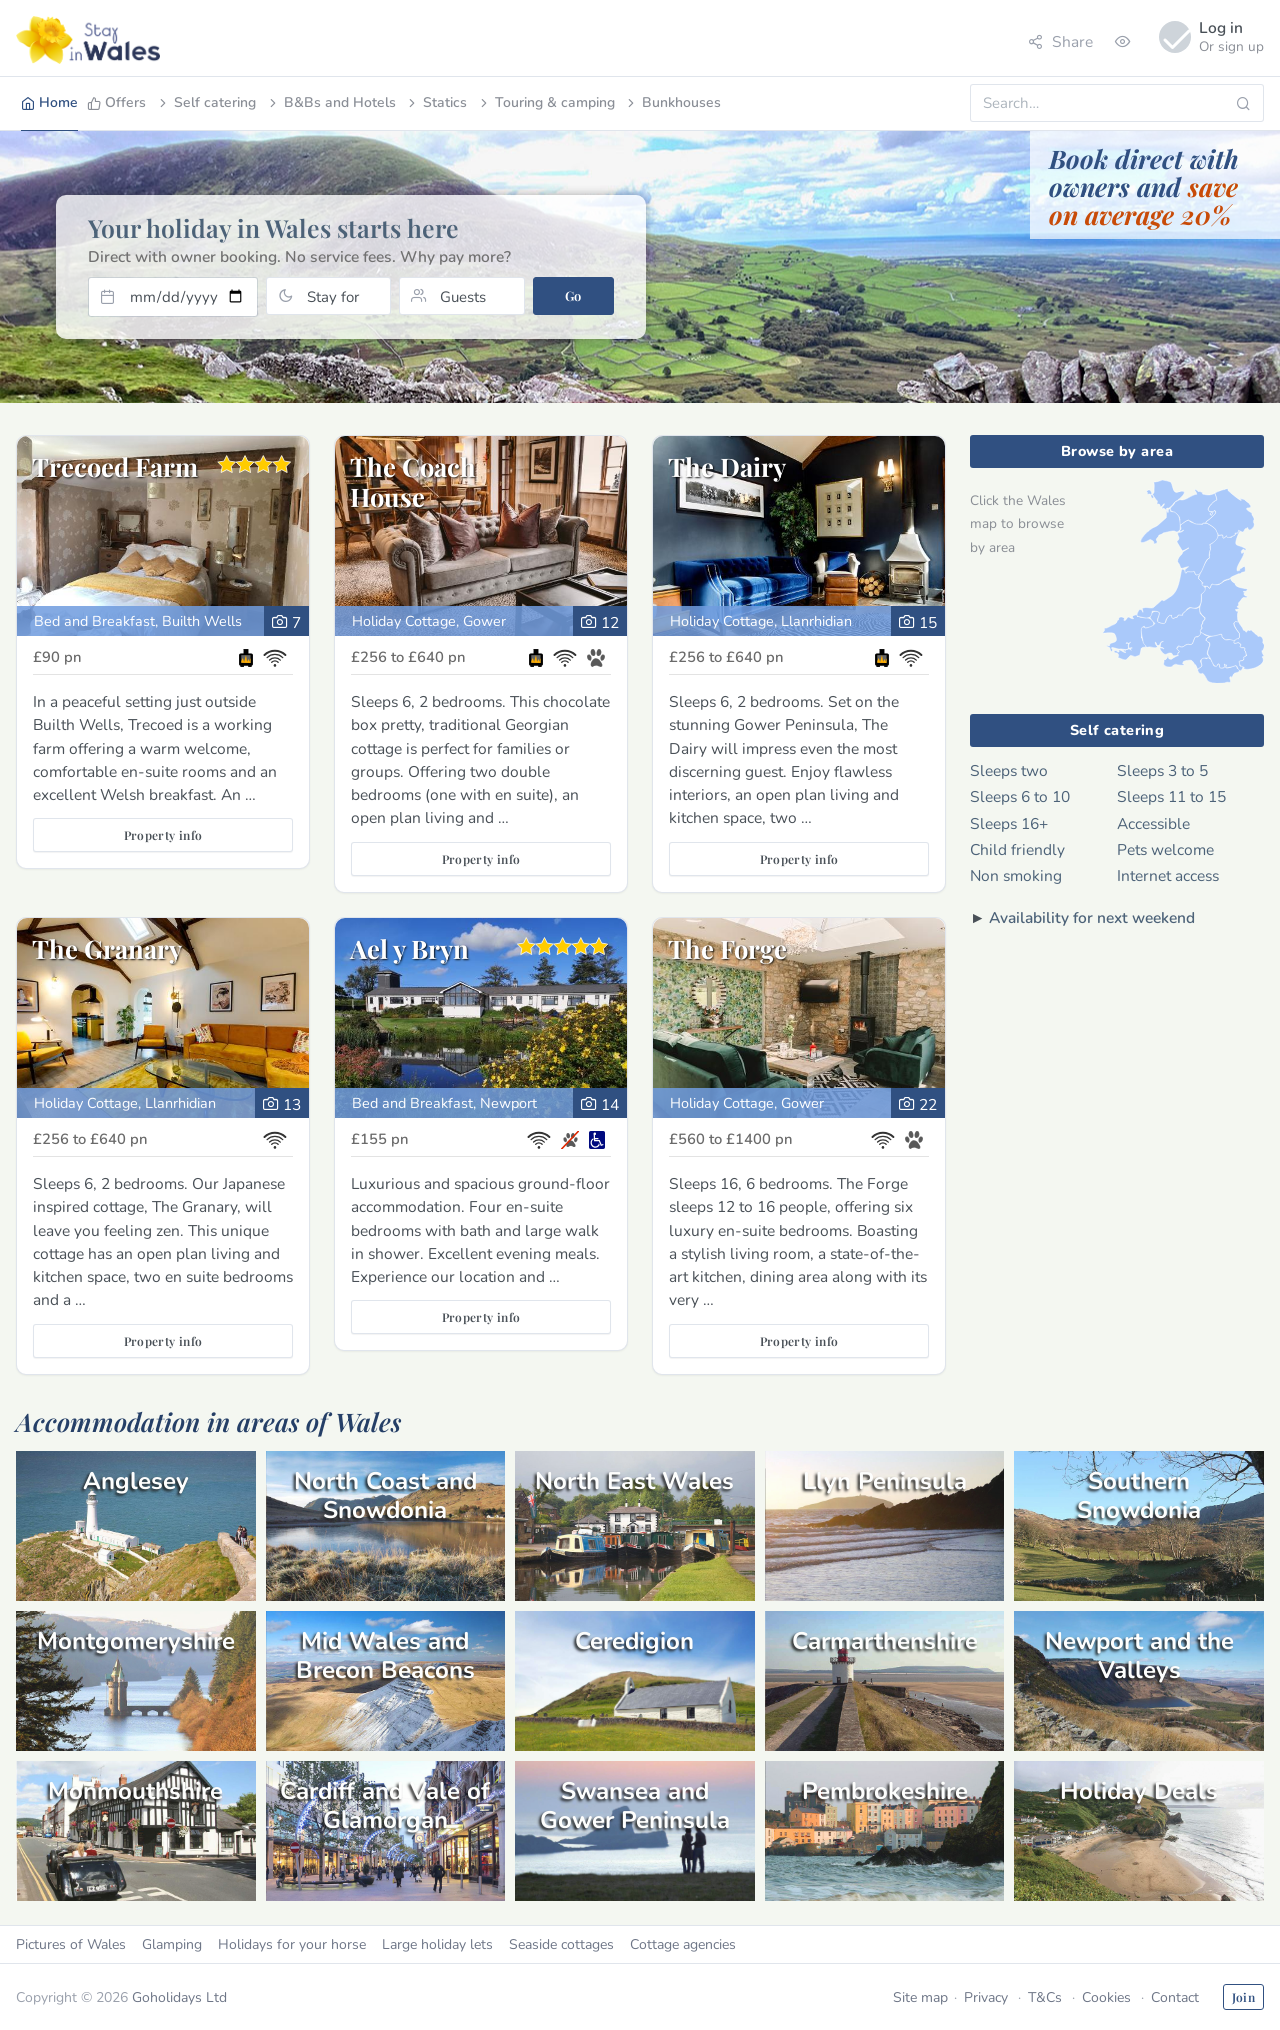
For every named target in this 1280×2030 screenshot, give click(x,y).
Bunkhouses (672, 102)
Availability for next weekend (1092, 917)
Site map (920, 1997)
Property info (163, 835)
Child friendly (1017, 849)
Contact (1175, 1997)
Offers (116, 102)
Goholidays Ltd (179, 1997)
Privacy (986, 1997)
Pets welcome (1165, 849)
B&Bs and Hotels (331, 102)
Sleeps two (1009, 770)
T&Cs (1045, 1997)
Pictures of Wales (71, 1944)
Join (1243, 1997)
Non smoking (1016, 875)
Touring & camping (546, 102)
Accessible (1153, 823)
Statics (436, 102)
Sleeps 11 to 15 (1171, 796)
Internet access (1168, 875)
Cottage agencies (683, 1944)
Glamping (172, 1944)
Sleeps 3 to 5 (1162, 770)
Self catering (206, 102)
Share (1060, 41)
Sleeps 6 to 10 (1020, 796)
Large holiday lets (437, 1944)
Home (49, 102)
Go (573, 295)
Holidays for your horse (292, 1944)
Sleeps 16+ (1009, 823)
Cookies (1106, 1997)
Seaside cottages (561, 1944)
